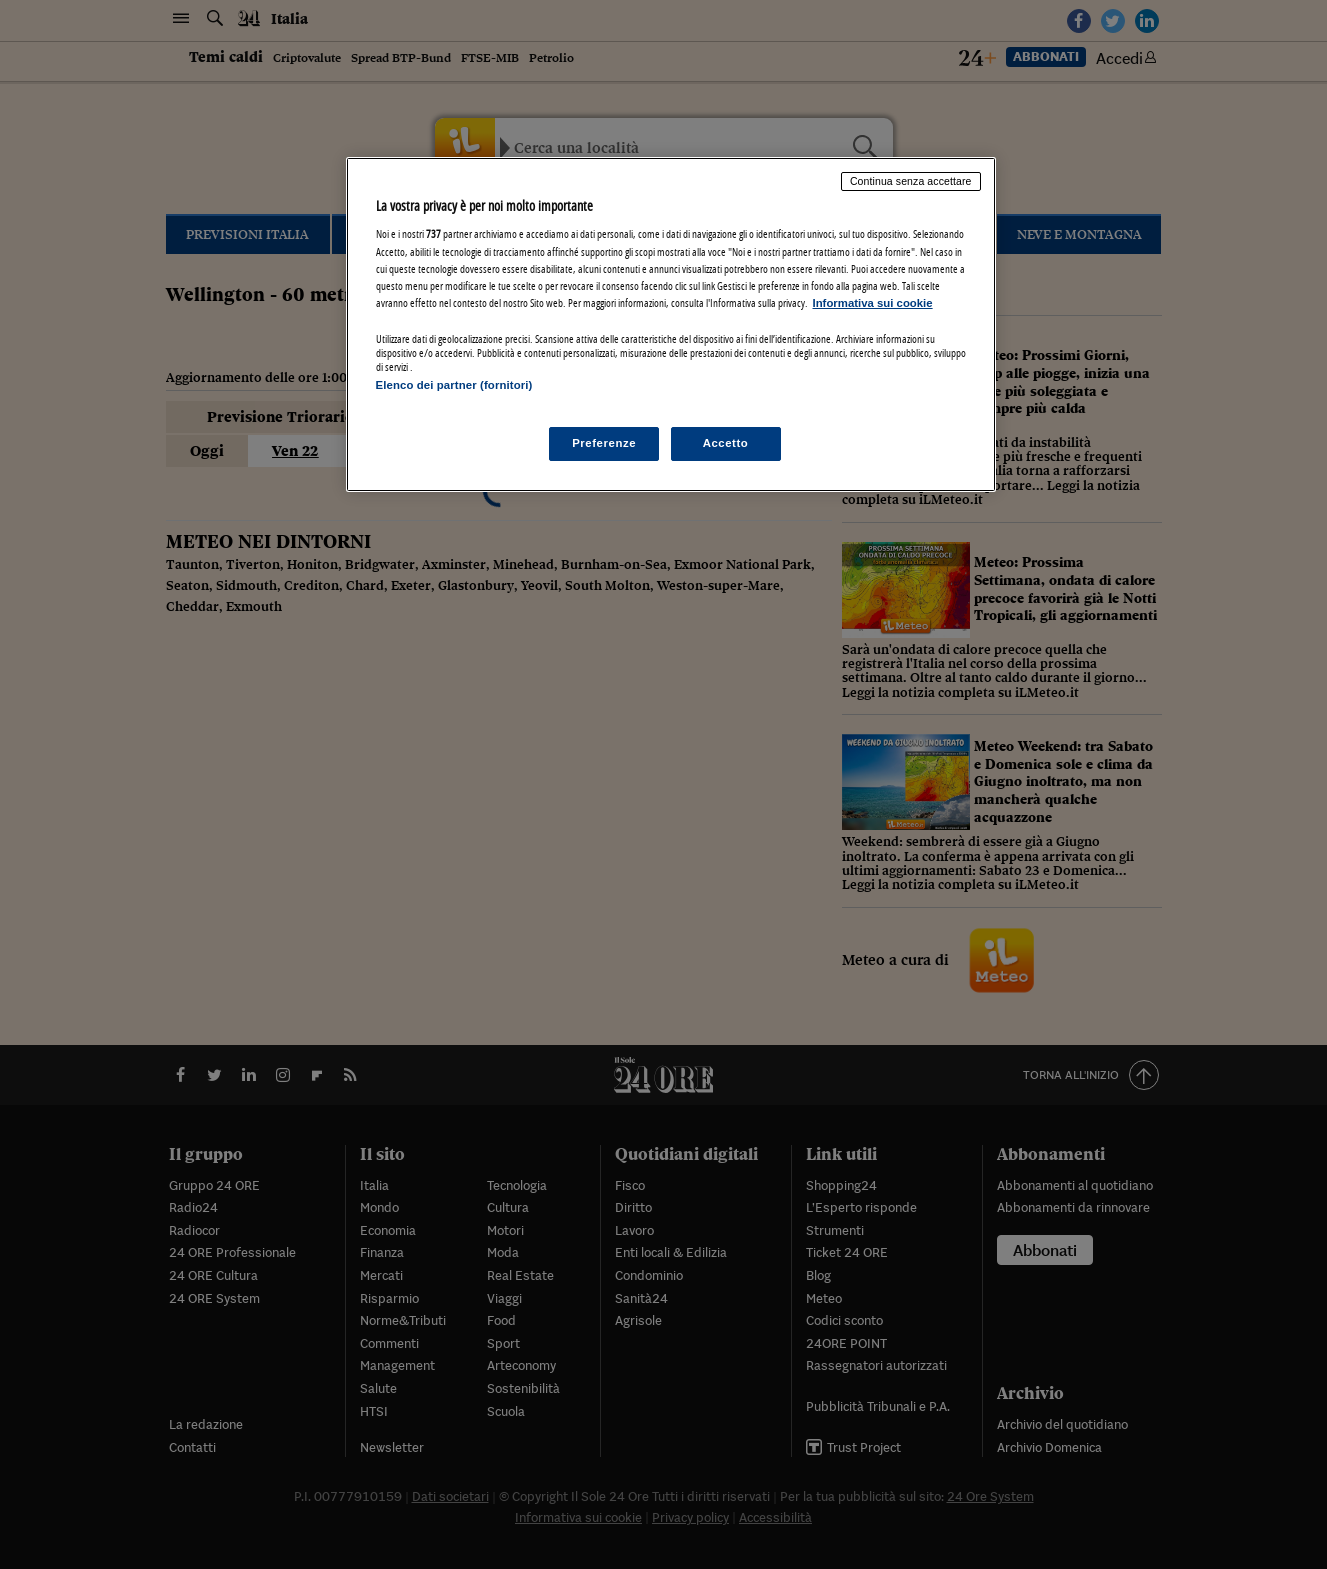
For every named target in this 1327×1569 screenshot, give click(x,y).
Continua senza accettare (911, 181)
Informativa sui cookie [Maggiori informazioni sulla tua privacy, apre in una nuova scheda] (873, 303)
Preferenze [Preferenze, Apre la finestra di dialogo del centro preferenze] (604, 443)
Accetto (726, 443)
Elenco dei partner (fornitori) (454, 385)
